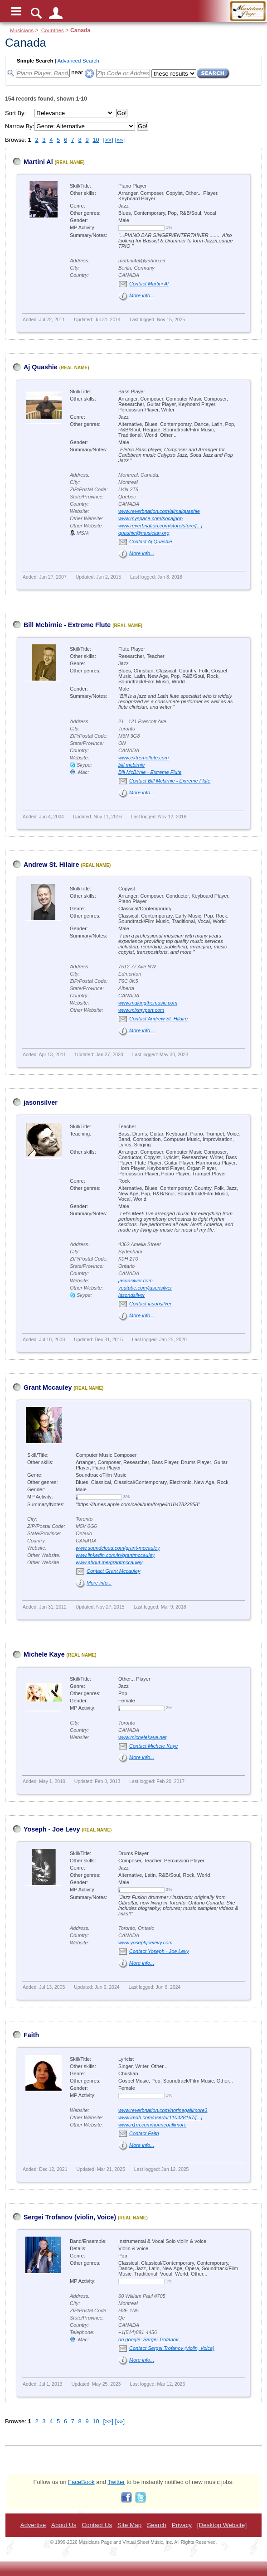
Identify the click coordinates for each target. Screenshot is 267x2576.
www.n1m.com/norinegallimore (152, 2124)
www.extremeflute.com (143, 757)
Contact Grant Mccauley (114, 1571)
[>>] (108, 139)
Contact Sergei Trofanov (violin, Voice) (171, 2348)
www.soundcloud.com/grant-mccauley (118, 1548)
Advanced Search (78, 60)
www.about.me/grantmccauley (109, 1562)
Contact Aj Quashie (150, 541)
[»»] (120, 139)
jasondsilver (131, 1295)
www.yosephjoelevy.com (145, 1942)
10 (95, 139)
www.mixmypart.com (141, 1010)
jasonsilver (41, 1102)
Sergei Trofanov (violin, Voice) (70, 2217)
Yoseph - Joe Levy (52, 1829)
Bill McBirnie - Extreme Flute (149, 772)
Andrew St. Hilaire (51, 864)
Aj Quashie (41, 367)
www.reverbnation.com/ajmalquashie (159, 511)
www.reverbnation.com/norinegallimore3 (162, 2110)
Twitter (116, 2482)
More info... (141, 295)
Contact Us (97, 2525)
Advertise (33, 2525)
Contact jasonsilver (150, 1303)
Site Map (129, 2525)
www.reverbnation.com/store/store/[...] (160, 525)
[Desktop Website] (222, 2525)
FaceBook (81, 2482)
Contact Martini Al (149, 283)
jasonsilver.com (135, 1280)
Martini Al (38, 161)
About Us (64, 2525)
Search (156, 2525)
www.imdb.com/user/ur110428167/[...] (160, 2117)
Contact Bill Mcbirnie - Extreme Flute (169, 780)
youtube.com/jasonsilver (145, 1287)
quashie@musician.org (144, 533)
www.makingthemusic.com (147, 1002)
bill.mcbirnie (131, 765)
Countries (52, 30)
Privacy (182, 2525)
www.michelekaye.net (142, 1737)
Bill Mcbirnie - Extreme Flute (67, 624)
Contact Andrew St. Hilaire (158, 1018)
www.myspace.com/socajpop (150, 518)
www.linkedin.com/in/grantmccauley (115, 1555)
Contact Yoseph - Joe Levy (159, 1951)
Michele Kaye (44, 1654)
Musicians (22, 30)
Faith (31, 2035)
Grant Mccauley (48, 1387)
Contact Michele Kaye (153, 1746)
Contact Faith (144, 2133)
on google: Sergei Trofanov (148, 2339)
